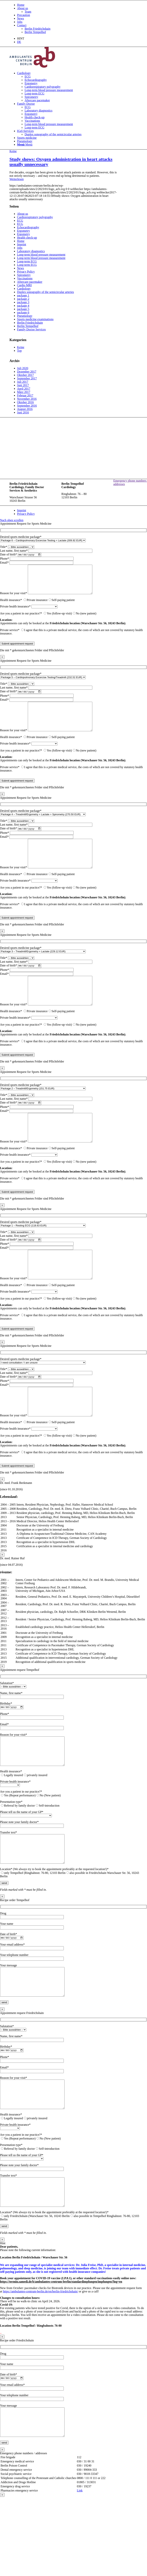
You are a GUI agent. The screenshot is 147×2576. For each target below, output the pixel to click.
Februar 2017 (25, 395)
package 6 (23, 312)
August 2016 (25, 409)
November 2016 (27, 398)
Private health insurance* (29, 612)
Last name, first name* (46, 550)
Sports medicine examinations (35, 319)
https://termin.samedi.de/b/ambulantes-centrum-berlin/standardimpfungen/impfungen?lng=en (61, 2354)
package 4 (23, 305)
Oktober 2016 (25, 402)
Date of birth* (20, 555)
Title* (17, 546)
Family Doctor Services (31, 329)
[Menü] (24, 144)
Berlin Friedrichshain (37, 28)
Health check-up (27, 237)
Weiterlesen (16, 179)
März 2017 (23, 392)
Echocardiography (28, 227)
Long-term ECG (27, 261)
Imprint (21, 244)
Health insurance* (37, 606)
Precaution (23, 15)
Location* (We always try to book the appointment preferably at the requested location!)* (54, 1924)
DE (19, 41)
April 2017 (23, 388)
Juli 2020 (22, 368)
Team (28, 11)
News (20, 18)
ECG (20, 220)
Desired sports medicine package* (43, 538)
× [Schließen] (2, 663)
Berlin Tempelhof (35, 32)
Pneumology (24, 315)
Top (19, 350)
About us (22, 8)
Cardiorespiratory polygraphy (35, 217)
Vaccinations (25, 278)
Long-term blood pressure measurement (41, 254)
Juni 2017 (23, 385)
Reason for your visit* (50, 599)
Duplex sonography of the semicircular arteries (45, 292)
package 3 (23, 302)
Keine (13, 151)
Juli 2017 (22, 381)
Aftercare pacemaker (29, 281)
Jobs (19, 21)
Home (20, 4)
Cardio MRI (24, 285)
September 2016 (27, 405)
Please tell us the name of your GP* (26, 1863)
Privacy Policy (26, 271)
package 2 (23, 298)
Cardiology (24, 288)
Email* (36, 563)
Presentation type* (11, 1851)
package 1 (23, 295)
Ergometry (23, 230)
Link (79, 2569)
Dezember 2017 (26, 371)
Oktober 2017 (25, 375)
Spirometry (24, 275)
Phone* (37, 559)
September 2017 (27, 378)
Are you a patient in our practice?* (48, 619)
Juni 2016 (23, 412)
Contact (21, 25)
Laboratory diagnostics (31, 251)
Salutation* (13, 1728)
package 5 (23, 309)
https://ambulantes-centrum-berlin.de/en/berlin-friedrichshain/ (40, 2364)
